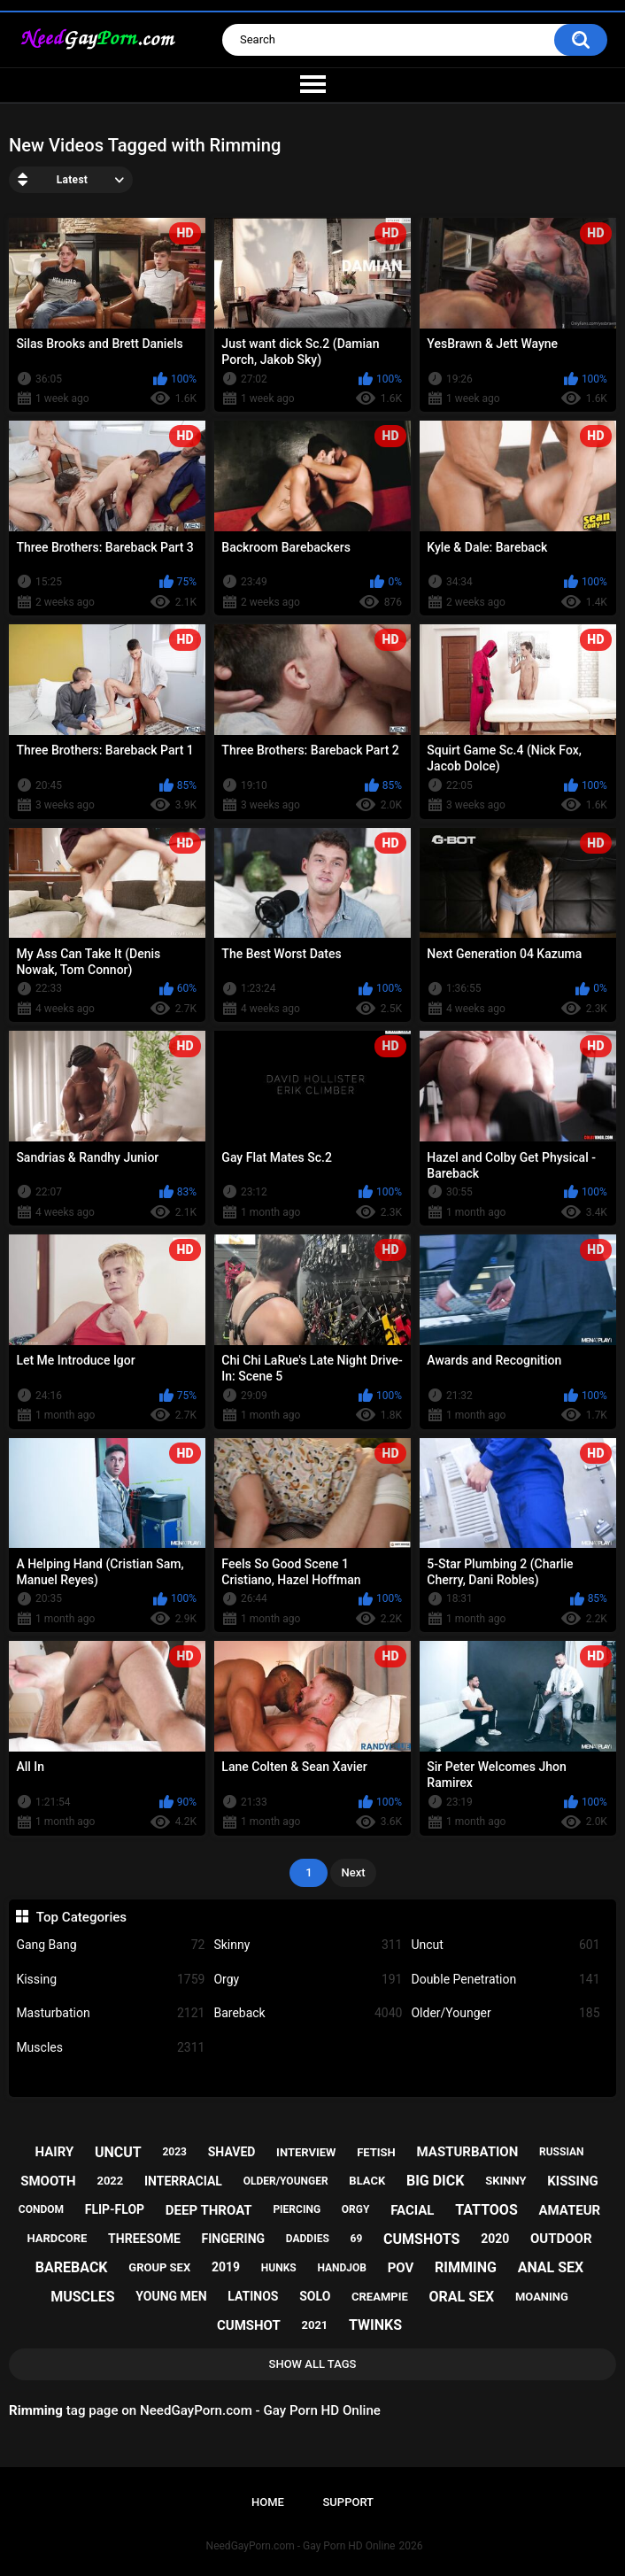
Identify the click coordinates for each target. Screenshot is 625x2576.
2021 (314, 2325)
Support (348, 2502)
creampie (379, 2296)
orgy (356, 2209)
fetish (376, 2152)
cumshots (421, 2239)
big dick (435, 2180)
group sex (159, 2267)
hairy (54, 2152)
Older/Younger (505, 2013)
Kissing (110, 1979)
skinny (505, 2180)
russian (561, 2152)
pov (401, 2268)
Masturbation (110, 2013)
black (367, 2180)
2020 (495, 2239)
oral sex (462, 2296)
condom (41, 2209)
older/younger (285, 2181)
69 (357, 2238)
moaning (541, 2296)
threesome (144, 2239)
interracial (183, 2181)
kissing (572, 2181)
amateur (569, 2210)
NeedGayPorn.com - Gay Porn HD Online (301, 2546)
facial (412, 2210)
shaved (232, 2152)
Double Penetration (505, 1979)
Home (267, 2502)
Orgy (307, 1979)
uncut (118, 2152)
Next (353, 1872)
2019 (226, 2267)
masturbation (468, 2152)
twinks (375, 2325)
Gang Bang (110, 1945)
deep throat (209, 2210)
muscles (82, 2296)
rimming (466, 2267)
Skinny (307, 1945)
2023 (174, 2152)
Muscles (110, 2047)
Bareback (307, 2013)
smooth (47, 2181)
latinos (253, 2296)
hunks (279, 2268)
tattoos (486, 2209)
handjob (342, 2268)
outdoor (561, 2239)
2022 (109, 2180)
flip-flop (114, 2209)
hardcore (57, 2238)
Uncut (505, 1945)
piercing (296, 2209)
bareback (71, 2267)
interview (306, 2152)
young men (170, 2296)
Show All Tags (313, 2364)
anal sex (551, 2267)
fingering (234, 2239)
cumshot (249, 2325)
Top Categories (81, 1917)
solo (314, 2296)
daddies (307, 2238)
